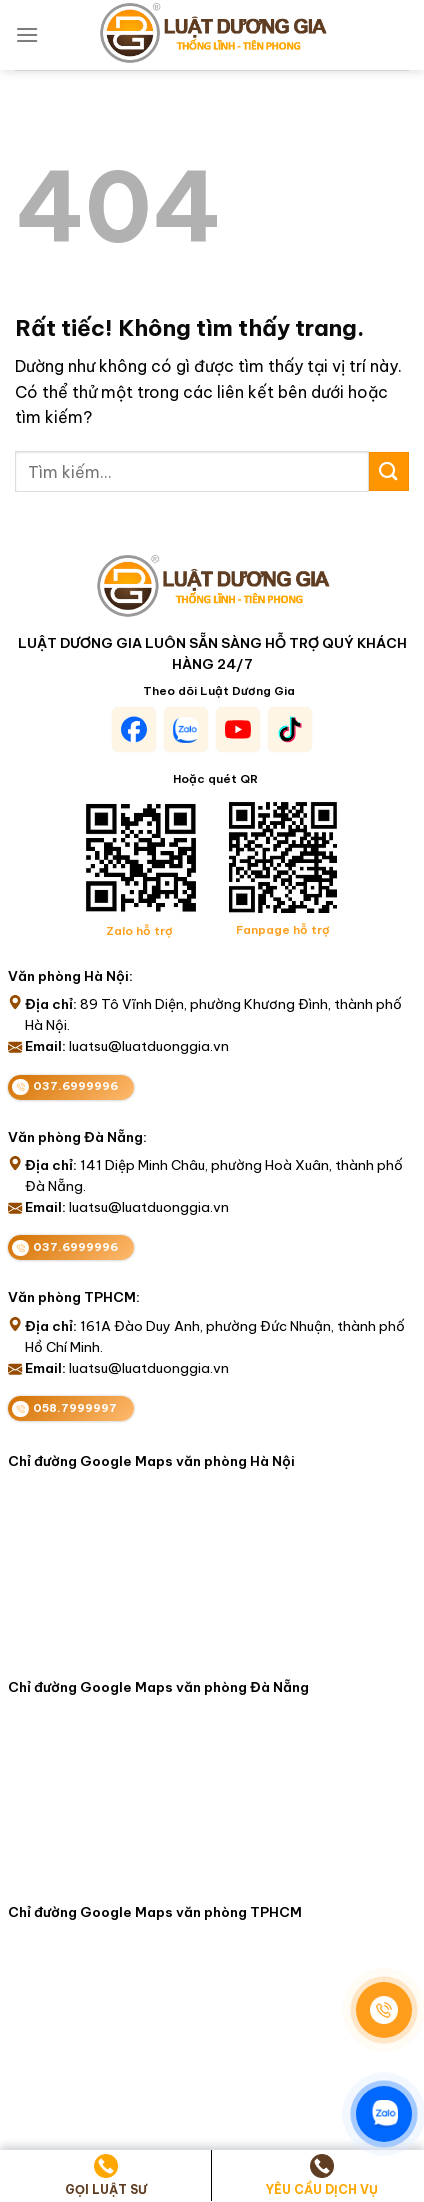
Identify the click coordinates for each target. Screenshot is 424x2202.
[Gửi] (389, 471)
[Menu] (27, 34)
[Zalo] (384, 2114)
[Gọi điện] (384, 2010)
